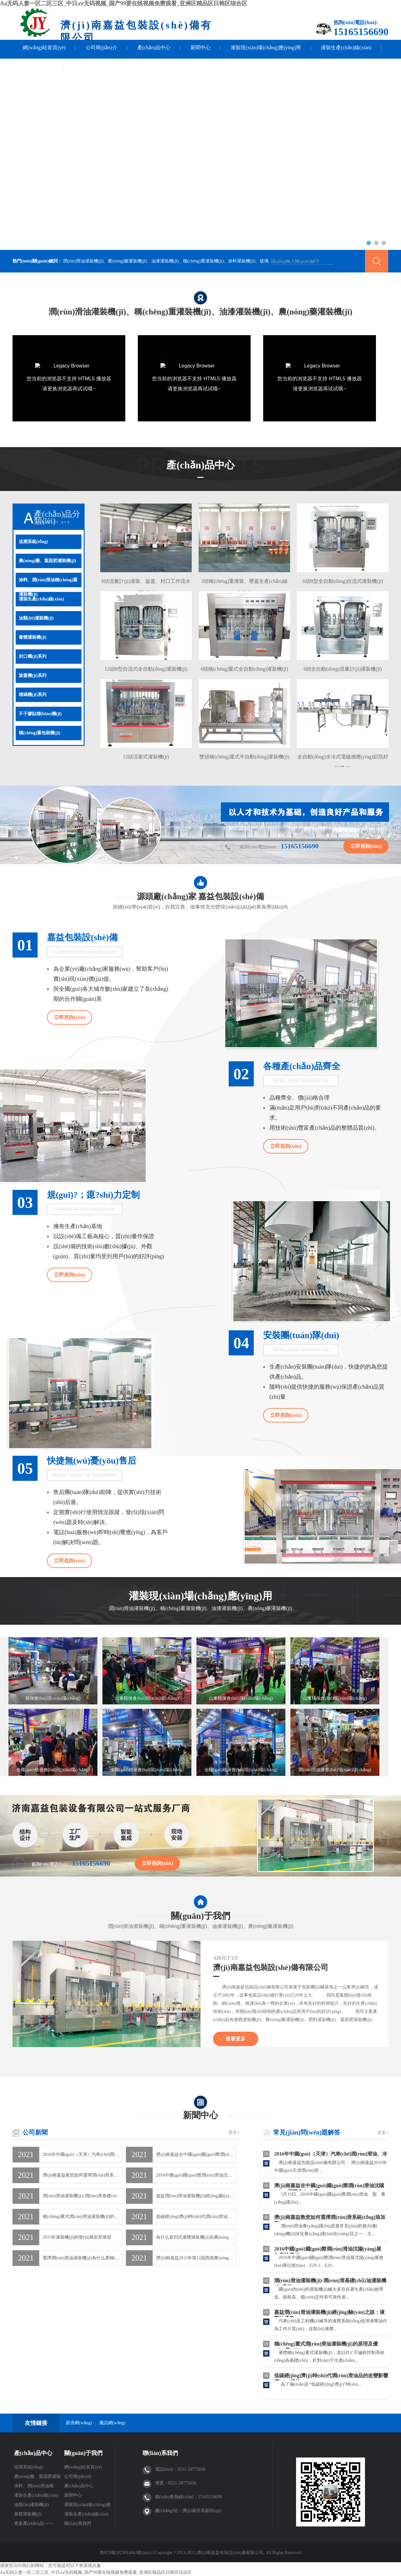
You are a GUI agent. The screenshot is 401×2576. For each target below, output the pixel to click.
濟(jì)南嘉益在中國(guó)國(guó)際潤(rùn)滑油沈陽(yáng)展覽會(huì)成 (196, 2154)
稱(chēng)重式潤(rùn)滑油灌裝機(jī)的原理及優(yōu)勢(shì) (83, 2216)
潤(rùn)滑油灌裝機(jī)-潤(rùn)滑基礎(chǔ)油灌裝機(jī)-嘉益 (83, 2195)
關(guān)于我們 (200, 1913)
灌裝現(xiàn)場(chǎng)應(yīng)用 (266, 47)
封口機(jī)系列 (32, 656)
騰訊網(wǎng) (112, 2422)
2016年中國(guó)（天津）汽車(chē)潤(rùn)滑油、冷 (330, 2153)
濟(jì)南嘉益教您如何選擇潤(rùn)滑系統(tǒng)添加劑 (83, 2175)
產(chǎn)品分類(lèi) (57, 517)
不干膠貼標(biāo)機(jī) (40, 713)
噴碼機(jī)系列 (32, 694)
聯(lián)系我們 (38, 66)
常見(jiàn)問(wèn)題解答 (306, 2132)
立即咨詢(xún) (366, 846)
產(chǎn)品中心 (154, 47)
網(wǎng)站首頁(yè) (44, 47)
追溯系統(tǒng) (33, 541)
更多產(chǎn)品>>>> (33, 2523)
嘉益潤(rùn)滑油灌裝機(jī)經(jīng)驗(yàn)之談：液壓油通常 (196, 2195)
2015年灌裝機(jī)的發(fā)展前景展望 (77, 2237)
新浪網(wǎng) (79, 2422)
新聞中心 (200, 47)
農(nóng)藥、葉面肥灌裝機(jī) (47, 560)
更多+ (234, 2132)
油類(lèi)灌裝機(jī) (36, 618)
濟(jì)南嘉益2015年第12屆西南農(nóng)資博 (196, 2258)
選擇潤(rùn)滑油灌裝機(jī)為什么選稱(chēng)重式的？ (83, 2258)
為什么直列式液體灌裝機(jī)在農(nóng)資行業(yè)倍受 (196, 2237)
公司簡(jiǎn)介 (101, 47)
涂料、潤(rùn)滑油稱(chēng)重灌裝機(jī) (34, 2487)
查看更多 (236, 2038)
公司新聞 (35, 2132)
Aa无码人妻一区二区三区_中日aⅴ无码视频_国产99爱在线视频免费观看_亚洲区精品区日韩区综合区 (123, 3)
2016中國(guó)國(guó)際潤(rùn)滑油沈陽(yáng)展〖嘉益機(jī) (196, 2175)
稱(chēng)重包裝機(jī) (39, 733)
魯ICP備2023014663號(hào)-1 (127, 2552)
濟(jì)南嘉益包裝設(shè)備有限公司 (270, 1967)
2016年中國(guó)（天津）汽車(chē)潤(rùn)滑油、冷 (83, 2154)
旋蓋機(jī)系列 (32, 675)
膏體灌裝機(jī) (32, 637)
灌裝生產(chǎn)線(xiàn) (346, 47)
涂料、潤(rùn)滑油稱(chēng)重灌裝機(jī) (48, 582)
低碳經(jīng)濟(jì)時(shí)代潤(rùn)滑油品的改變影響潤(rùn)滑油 (196, 2216)
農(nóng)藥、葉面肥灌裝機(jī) (37, 2477)
